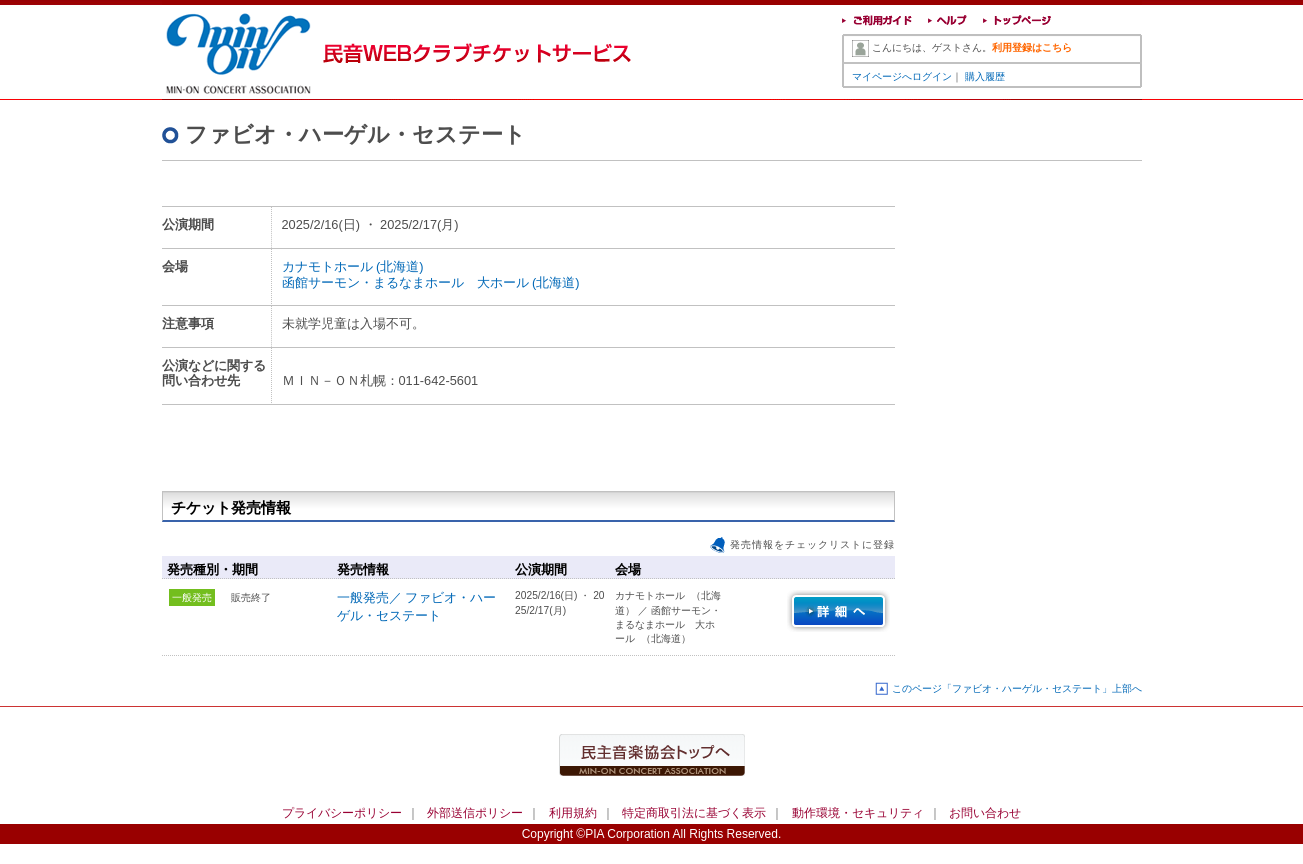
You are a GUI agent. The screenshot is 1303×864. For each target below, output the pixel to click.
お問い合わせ (985, 813)
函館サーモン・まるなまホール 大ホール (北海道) (431, 282)
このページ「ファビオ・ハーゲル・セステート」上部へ (1017, 688)
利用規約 (573, 813)
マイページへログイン (902, 76)
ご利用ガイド (877, 22)
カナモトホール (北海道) (353, 266)
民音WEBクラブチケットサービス (252, 50)
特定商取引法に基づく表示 (694, 813)
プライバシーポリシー (342, 813)
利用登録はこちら (1032, 47)
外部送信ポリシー (475, 813)
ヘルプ (947, 22)
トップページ (1017, 22)
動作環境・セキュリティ (858, 813)
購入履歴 (985, 76)
